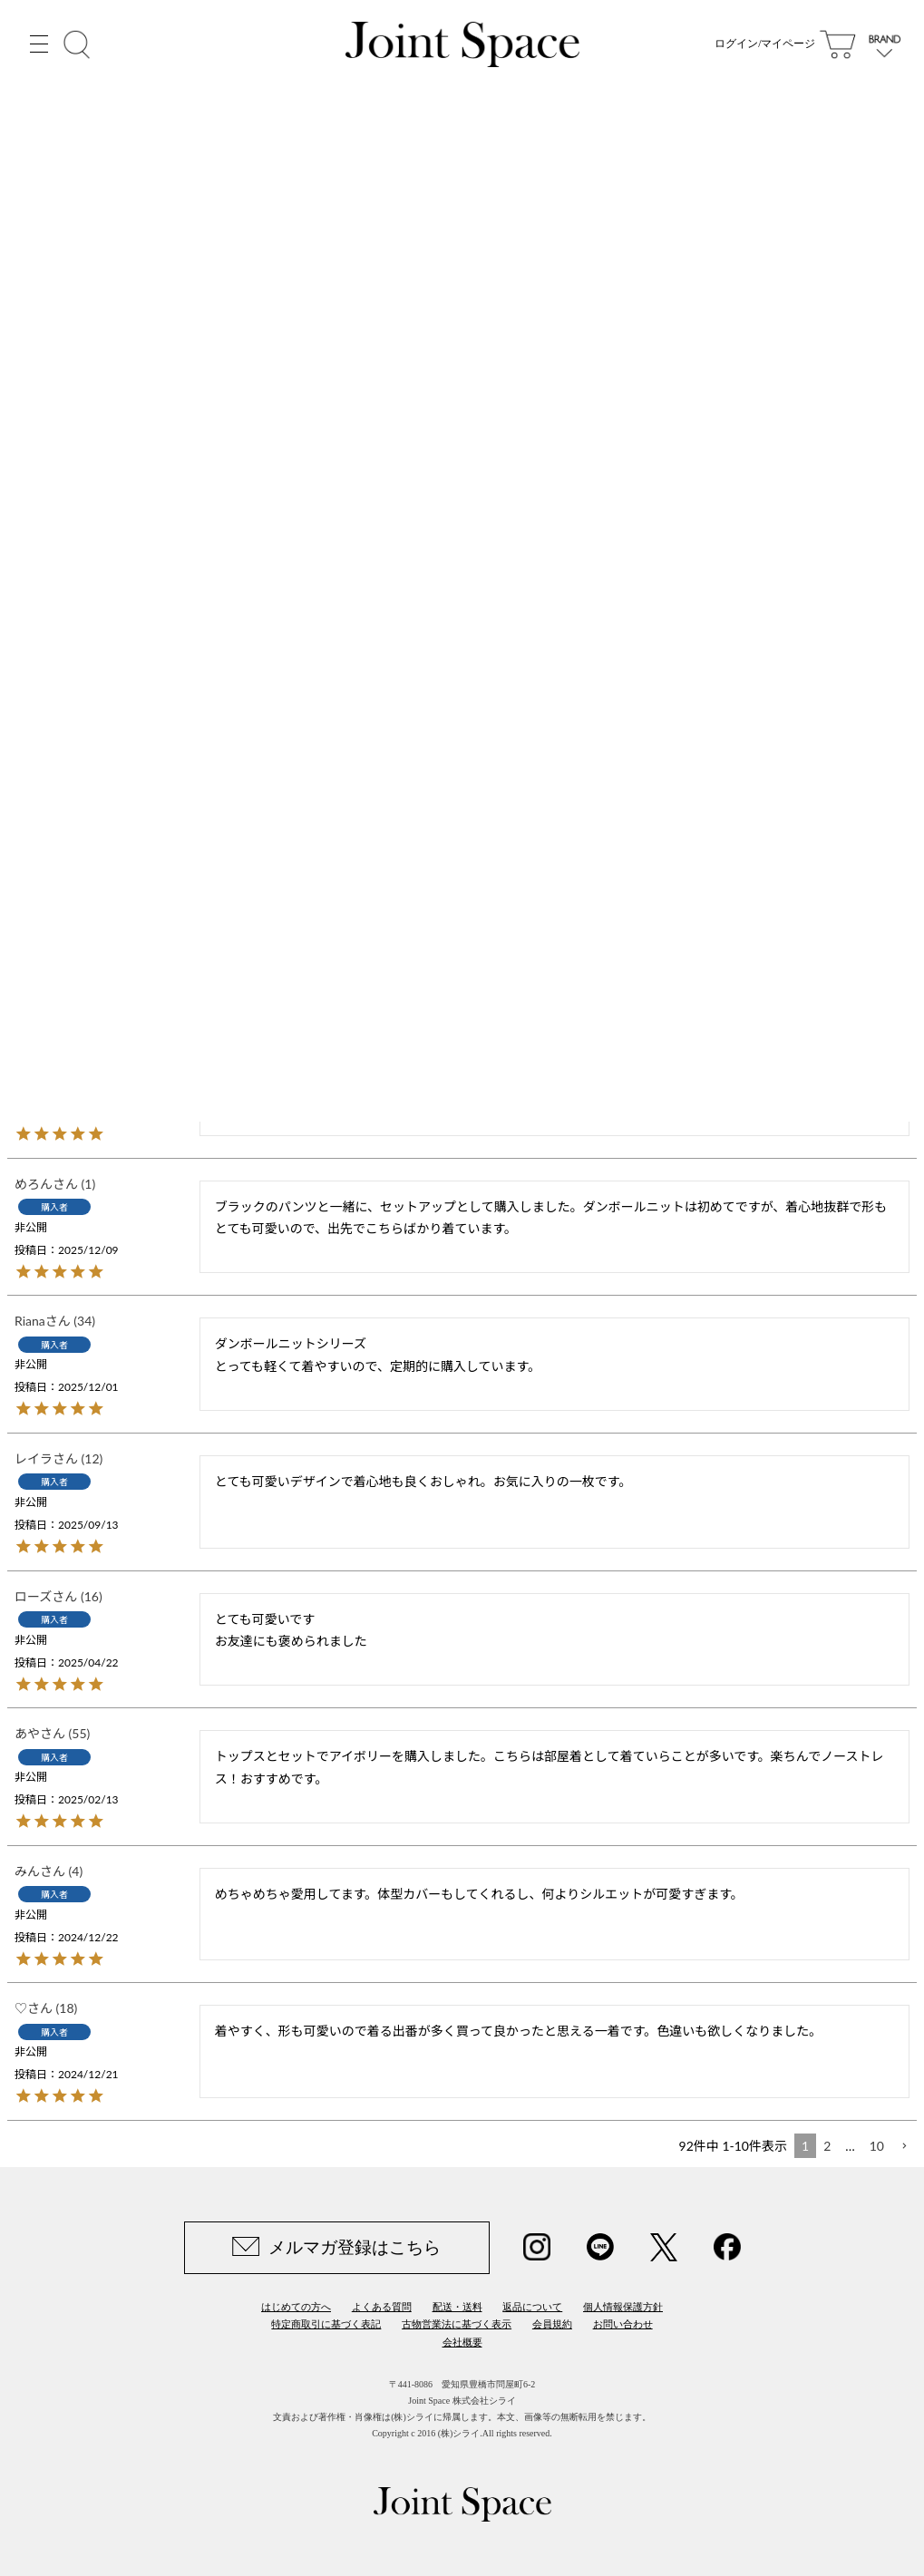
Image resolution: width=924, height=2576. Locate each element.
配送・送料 (457, 2306)
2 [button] (827, 2145)
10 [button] (877, 2145)
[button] (904, 2147)
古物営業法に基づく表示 (456, 2323)
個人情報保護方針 (623, 2306)
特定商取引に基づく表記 (326, 2323)
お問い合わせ (623, 2323)
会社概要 (462, 2342)
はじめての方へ (296, 2306)
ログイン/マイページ (765, 45)
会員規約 (552, 2323)
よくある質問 (382, 2306)
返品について (532, 2306)
